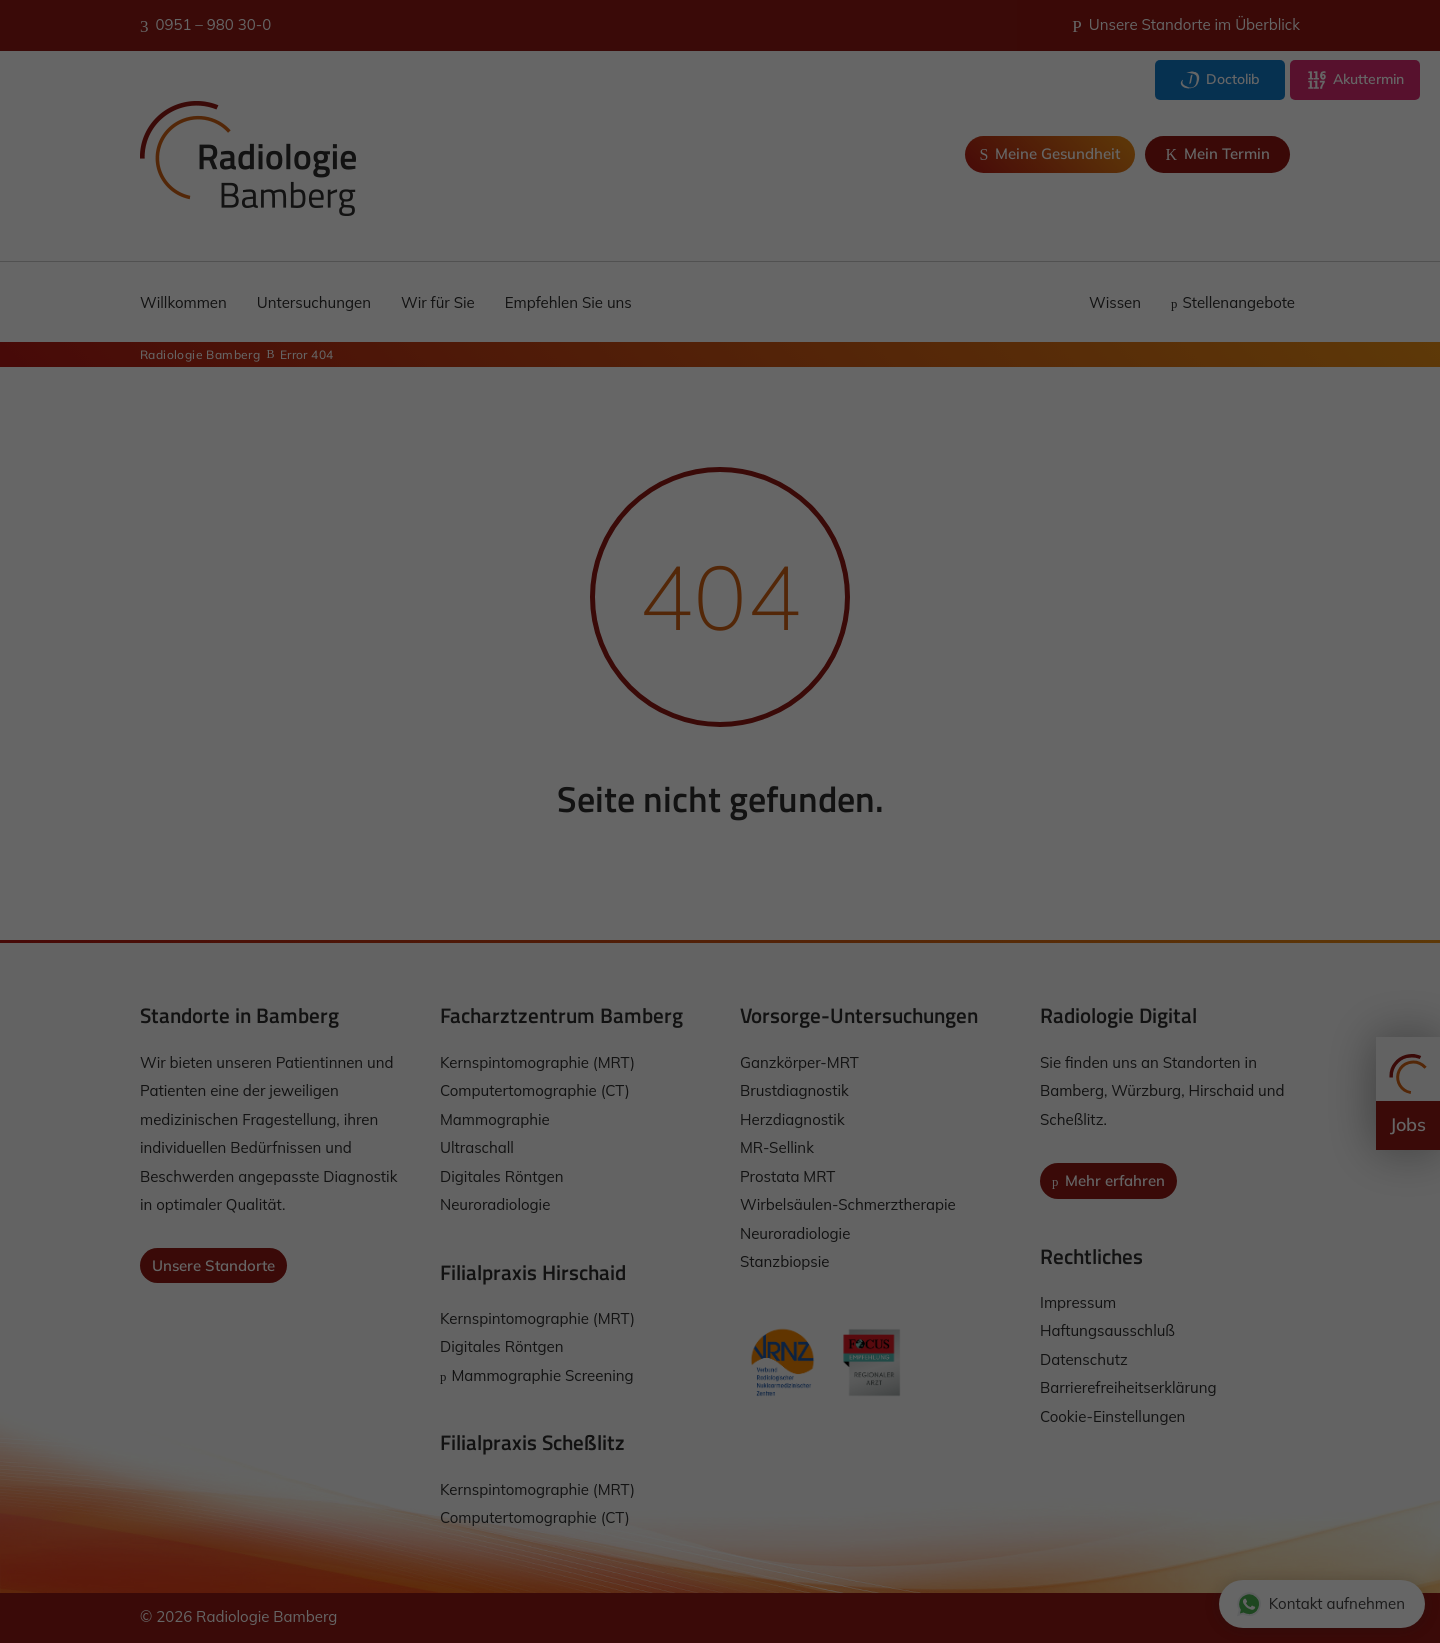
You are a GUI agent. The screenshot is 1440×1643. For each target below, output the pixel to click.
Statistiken (695, 837)
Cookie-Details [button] (629, 1068)
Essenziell (533, 837)
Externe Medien (875, 837)
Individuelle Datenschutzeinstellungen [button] (720, 1025)
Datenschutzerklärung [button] (730, 1068)
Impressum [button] (821, 1068)
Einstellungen (540, 791)
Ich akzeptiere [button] (720, 907)
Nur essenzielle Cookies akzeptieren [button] (719, 966)
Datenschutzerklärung (666, 772)
